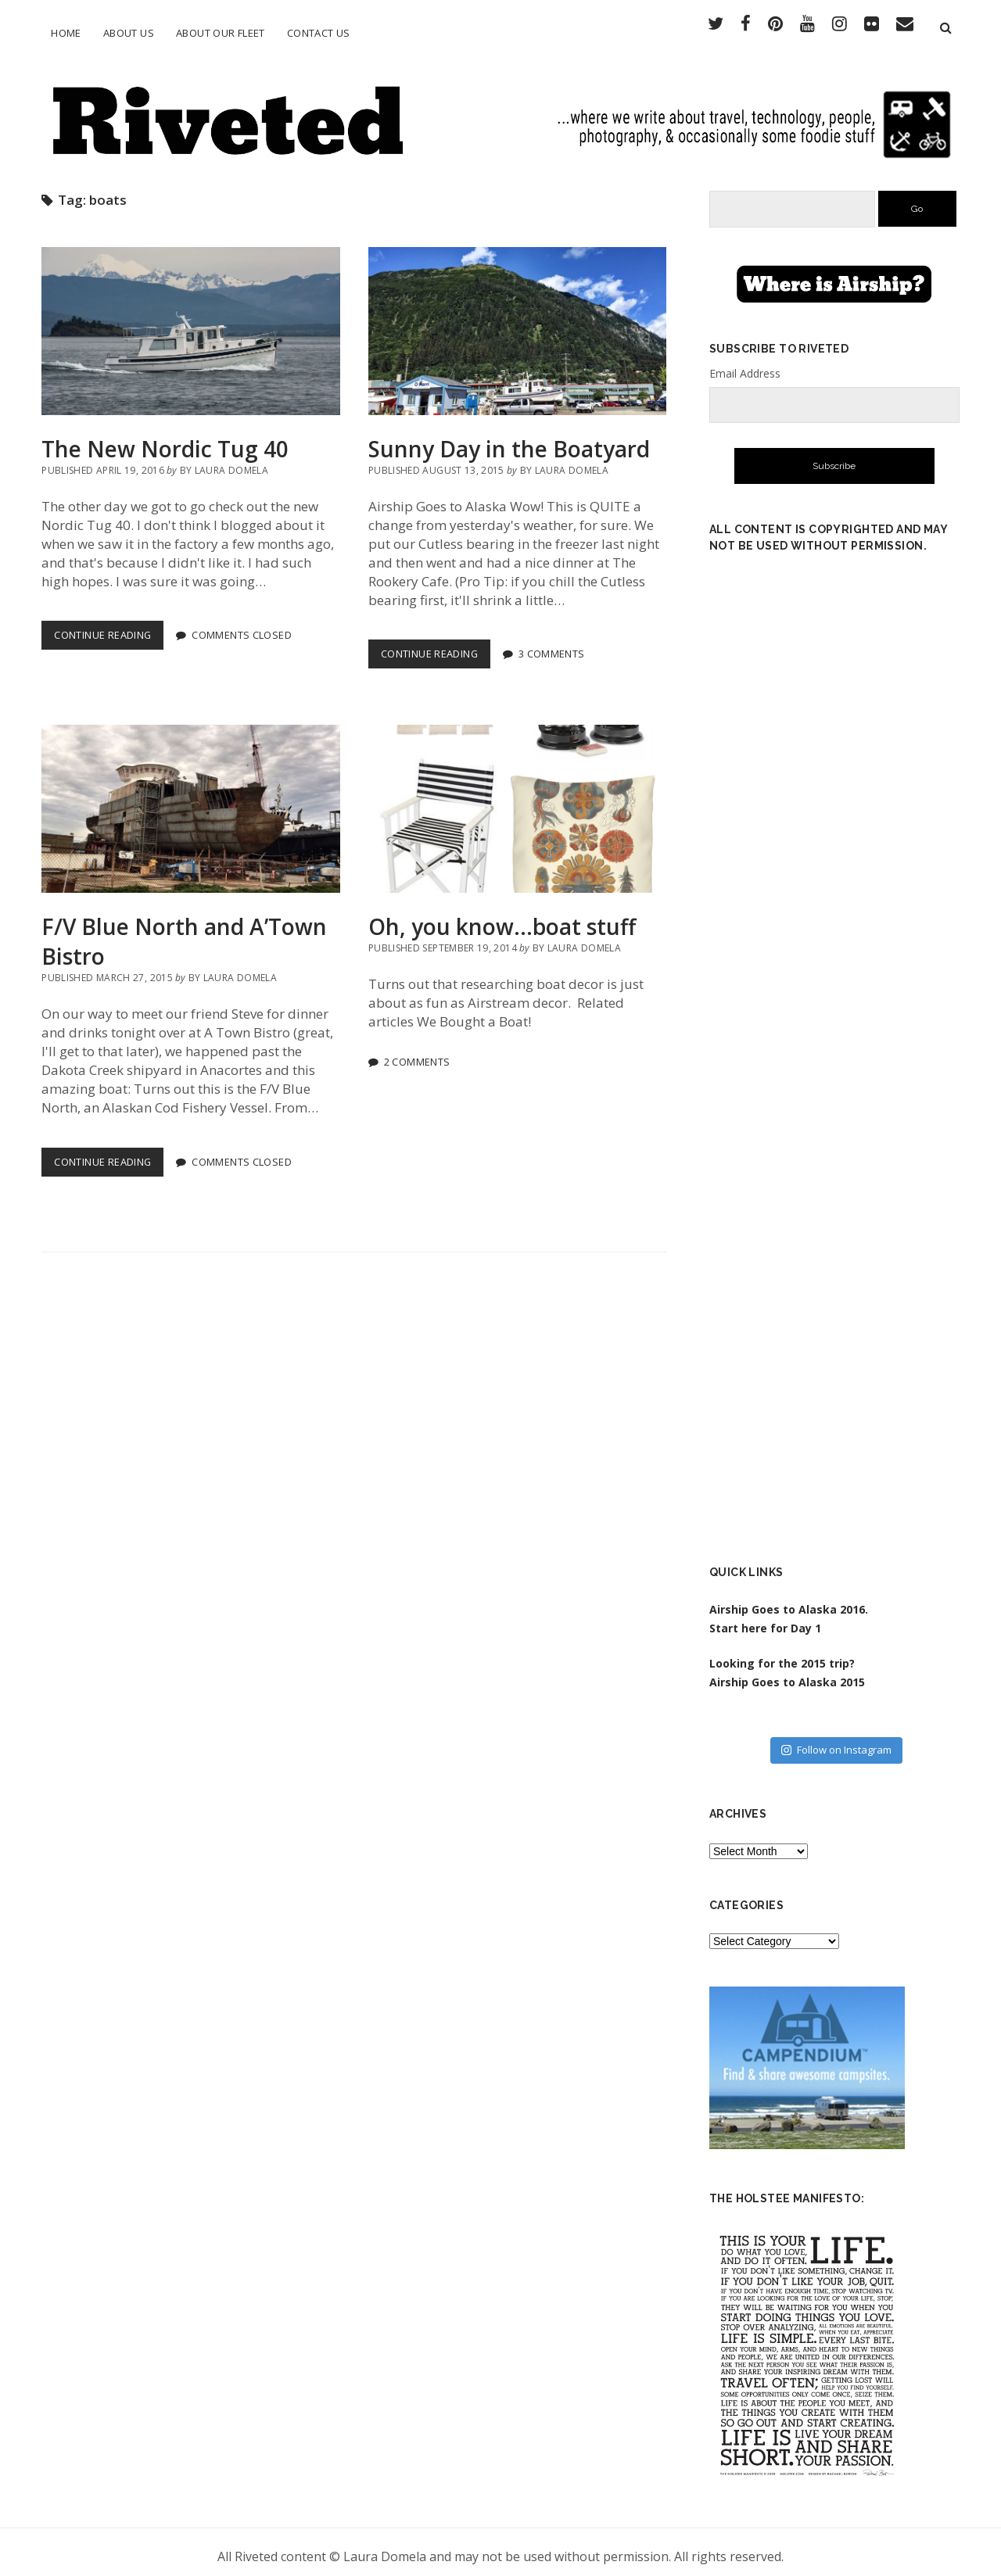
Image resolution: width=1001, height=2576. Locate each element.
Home (66, 33)
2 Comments (417, 1053)
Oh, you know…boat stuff (517, 800)
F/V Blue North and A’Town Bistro (190, 800)
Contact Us (318, 33)
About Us (128, 33)
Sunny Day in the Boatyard (517, 323)
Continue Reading (108, 630)
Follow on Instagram (836, 1742)
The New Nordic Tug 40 (190, 323)
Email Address (744, 364)
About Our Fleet (220, 33)
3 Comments (551, 646)
